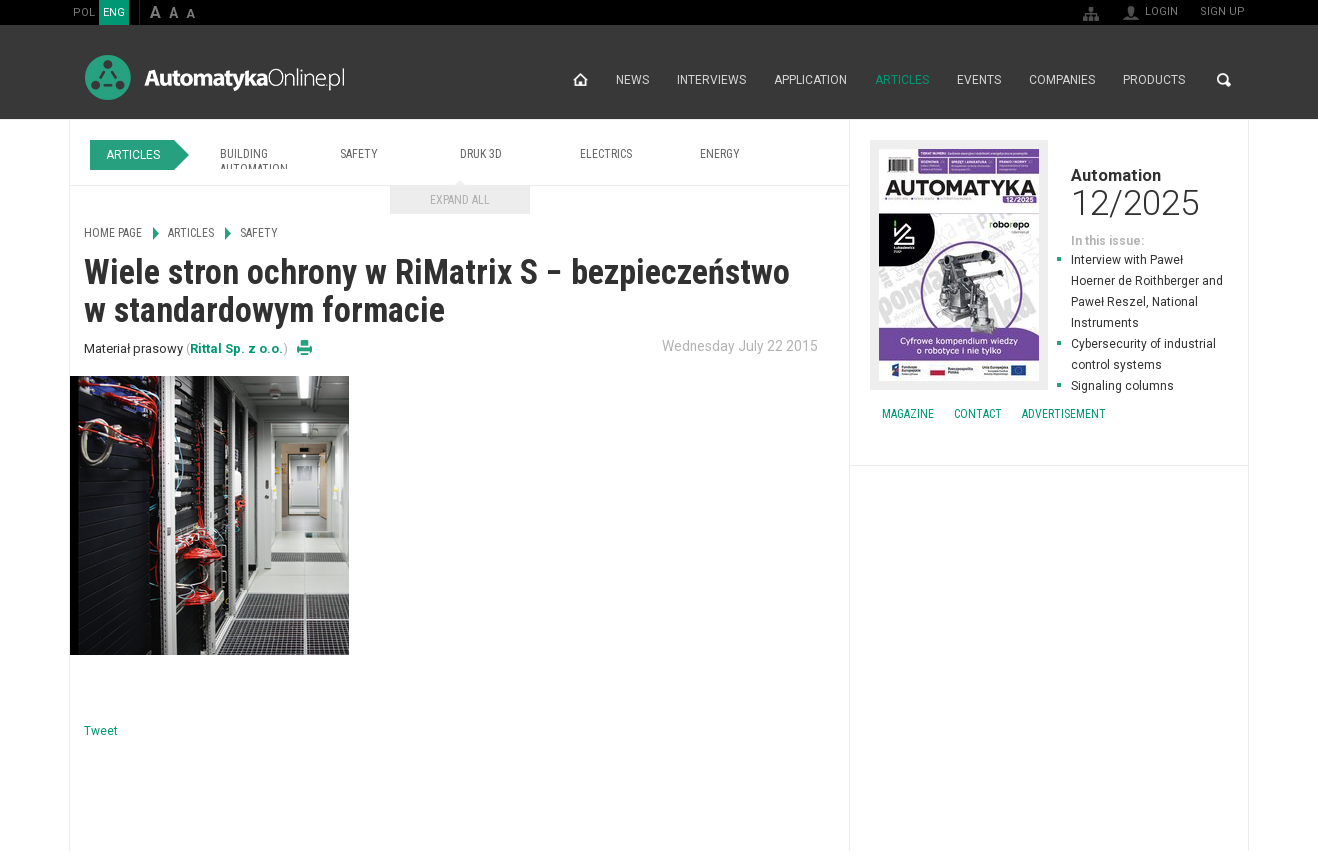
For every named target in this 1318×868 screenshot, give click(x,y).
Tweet (101, 731)
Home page (580, 80)
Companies (1062, 80)
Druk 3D (481, 154)
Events (979, 80)
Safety (359, 154)
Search (1224, 80)
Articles (902, 80)
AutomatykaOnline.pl (214, 77)
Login (1161, 11)
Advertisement (1064, 414)
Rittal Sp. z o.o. (236, 348)
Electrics (606, 154)
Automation (1049, 192)
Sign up (1222, 11)
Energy (720, 154)
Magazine (908, 414)
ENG (114, 12)
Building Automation (254, 161)
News (632, 80)
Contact (978, 414)
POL (84, 12)
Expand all (460, 200)
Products (1154, 80)
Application (810, 80)
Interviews (711, 80)
